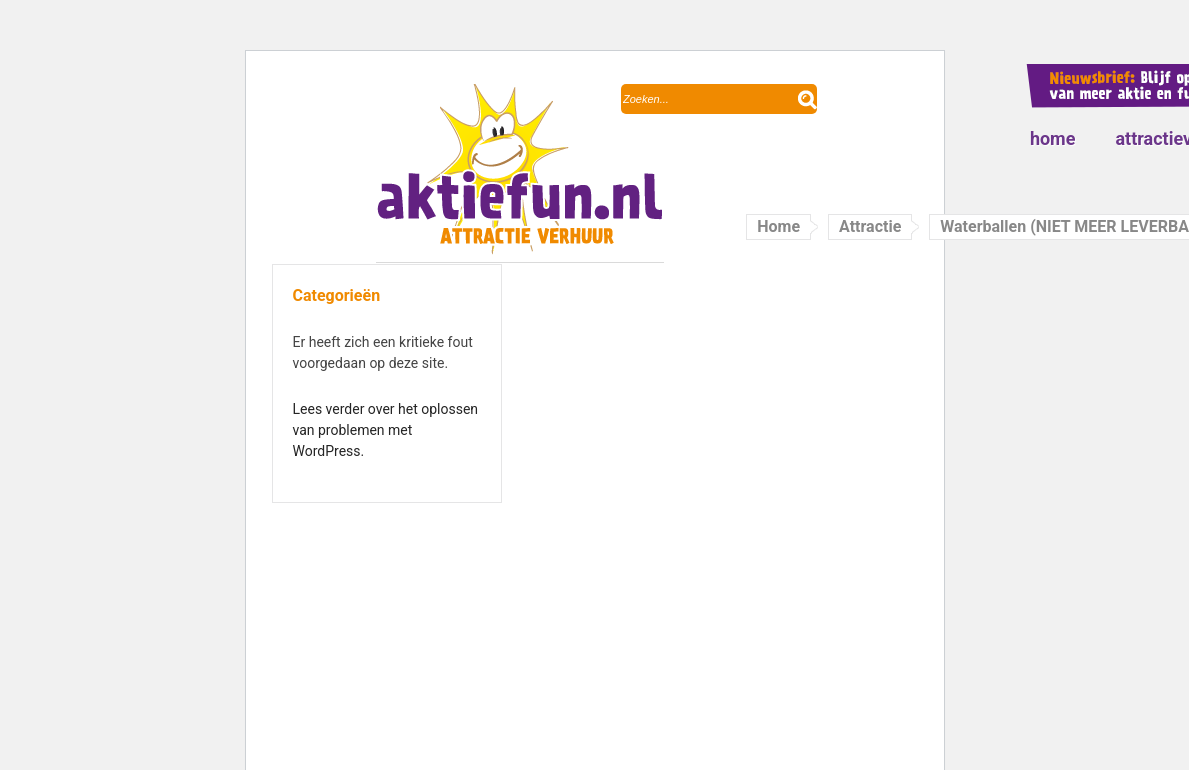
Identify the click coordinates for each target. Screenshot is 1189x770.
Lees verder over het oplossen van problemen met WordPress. (386, 430)
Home (1053, 138)
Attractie (870, 226)
